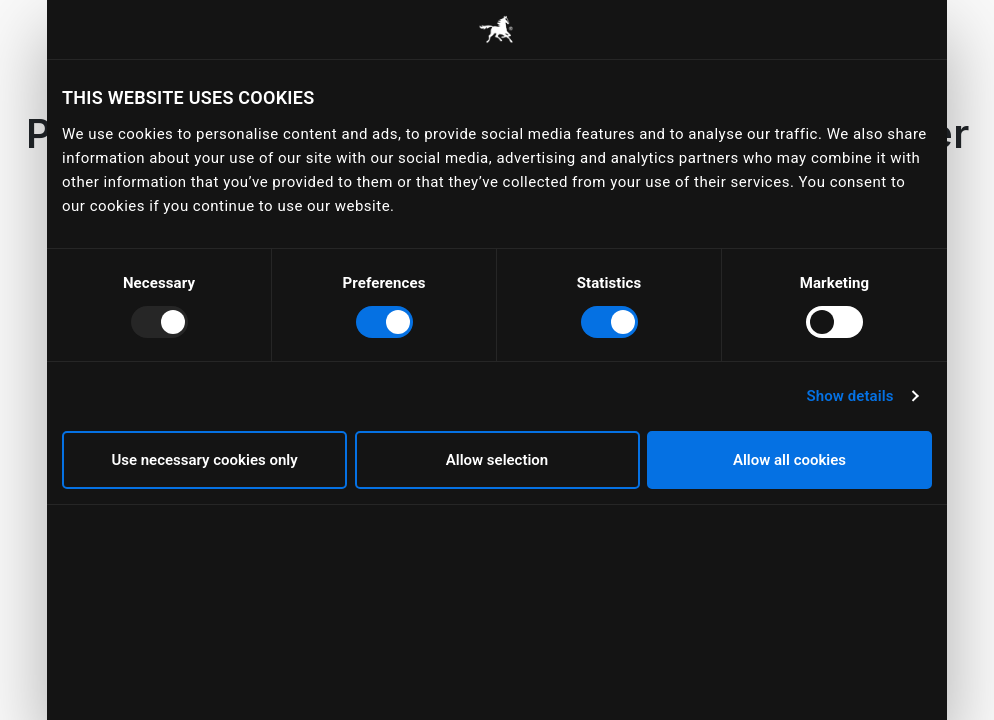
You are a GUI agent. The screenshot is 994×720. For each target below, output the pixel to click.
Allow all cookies (789, 460)
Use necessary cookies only (204, 460)
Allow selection (497, 460)
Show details (849, 396)
